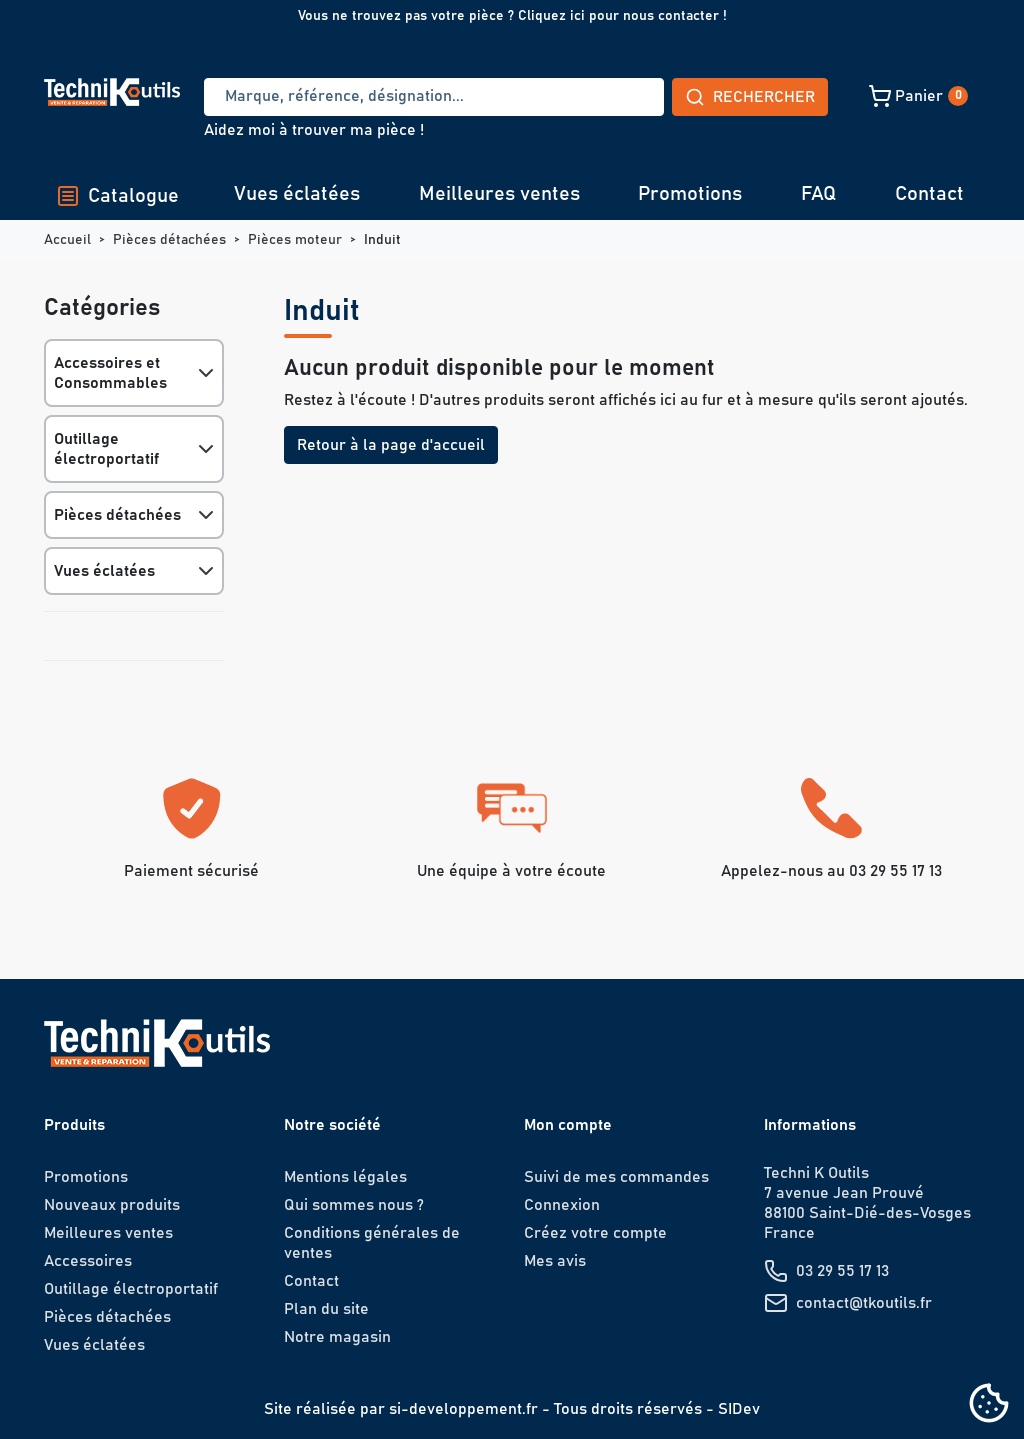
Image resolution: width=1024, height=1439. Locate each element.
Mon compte (568, 1125)
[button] (777, 96)
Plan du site (326, 1309)
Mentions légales (345, 1177)
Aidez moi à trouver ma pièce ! (314, 130)
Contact (929, 194)
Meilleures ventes (499, 194)
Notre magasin (337, 1337)
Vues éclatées (297, 194)
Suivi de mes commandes (616, 1177)
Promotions (690, 194)
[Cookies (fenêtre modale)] (989, 1404)
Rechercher (602, 97)
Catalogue (117, 196)
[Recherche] (360, 97)
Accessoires (88, 1261)
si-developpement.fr (463, 1409)
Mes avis (555, 1261)
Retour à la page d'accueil (391, 445)
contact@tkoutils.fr (864, 1303)
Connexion (562, 1205)
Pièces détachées (117, 515)
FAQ (818, 194)
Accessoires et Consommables (110, 373)
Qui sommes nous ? (354, 1205)
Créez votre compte (595, 1233)
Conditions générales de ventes (372, 1243)
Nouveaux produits (112, 1205)
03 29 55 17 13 (842, 1271)
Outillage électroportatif (106, 449)
